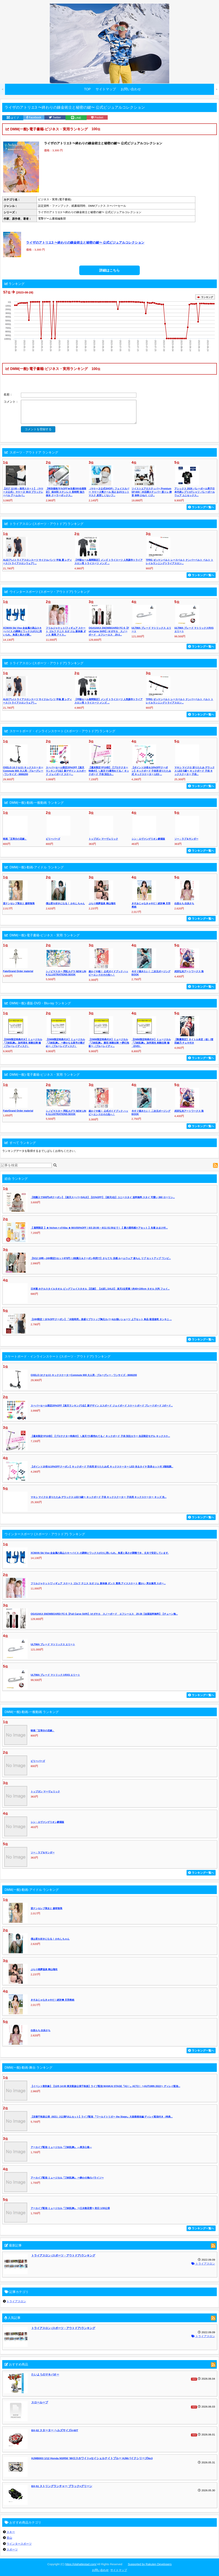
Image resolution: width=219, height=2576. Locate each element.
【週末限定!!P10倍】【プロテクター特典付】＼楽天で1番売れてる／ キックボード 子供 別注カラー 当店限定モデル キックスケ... (100, 1436)
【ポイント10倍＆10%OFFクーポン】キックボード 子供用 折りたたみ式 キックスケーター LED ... (151, 771)
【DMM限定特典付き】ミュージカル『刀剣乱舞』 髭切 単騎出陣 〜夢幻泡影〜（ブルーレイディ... (109, 1043)
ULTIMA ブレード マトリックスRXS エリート (55, 1675)
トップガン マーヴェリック (103, 838)
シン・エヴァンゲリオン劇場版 (148, 838)
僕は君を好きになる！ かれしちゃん (65, 903)
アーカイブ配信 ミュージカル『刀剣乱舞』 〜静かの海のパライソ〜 (67, 2177)
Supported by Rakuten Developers (150, 2564)
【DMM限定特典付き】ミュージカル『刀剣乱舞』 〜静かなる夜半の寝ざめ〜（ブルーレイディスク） (65, 1043)
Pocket (97, 117)
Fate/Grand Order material (18, 971)
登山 (9, 2537)
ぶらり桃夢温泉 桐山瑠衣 (102, 903)
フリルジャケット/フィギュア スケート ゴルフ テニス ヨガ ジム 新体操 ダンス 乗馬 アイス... (66, 631)
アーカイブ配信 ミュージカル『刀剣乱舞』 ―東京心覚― (61, 2147)
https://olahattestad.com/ (81, 2564)
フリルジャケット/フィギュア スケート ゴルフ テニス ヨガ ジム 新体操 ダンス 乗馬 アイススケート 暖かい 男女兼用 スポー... (98, 1583)
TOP (87, 89)
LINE (76, 117)
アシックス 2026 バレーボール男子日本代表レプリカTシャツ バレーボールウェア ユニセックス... (194, 492)
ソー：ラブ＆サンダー (186, 838)
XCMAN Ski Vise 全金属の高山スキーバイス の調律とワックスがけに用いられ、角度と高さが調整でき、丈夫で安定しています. (100, 1553)
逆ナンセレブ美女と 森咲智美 (19, 903)
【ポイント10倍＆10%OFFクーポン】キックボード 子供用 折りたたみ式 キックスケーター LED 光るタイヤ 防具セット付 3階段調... (102, 1466)
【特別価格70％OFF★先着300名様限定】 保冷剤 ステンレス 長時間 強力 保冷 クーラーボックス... (66, 492)
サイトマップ (106, 89)
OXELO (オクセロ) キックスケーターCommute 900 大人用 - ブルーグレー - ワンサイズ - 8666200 (23, 771)
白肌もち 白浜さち (184, 903)
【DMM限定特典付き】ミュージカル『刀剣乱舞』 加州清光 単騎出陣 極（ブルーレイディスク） (22, 1043)
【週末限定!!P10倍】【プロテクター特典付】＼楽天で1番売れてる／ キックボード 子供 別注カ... (109, 771)
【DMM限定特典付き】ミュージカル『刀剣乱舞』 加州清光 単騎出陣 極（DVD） (151, 1043)
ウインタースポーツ (19, 2543)
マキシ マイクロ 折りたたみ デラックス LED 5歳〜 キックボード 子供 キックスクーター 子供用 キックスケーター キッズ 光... (98, 1497)
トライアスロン (203, 2263)
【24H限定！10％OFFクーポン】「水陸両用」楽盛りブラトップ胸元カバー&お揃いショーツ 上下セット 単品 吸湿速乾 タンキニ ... (101, 1319)
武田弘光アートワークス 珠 (189, 971)
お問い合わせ (131, 89)
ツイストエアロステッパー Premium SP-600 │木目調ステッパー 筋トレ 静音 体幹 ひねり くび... (152, 492)
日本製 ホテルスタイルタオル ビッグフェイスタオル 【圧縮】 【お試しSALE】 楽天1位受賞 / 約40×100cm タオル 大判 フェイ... (100, 1288)
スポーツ (12, 2549)
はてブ (13, 117)
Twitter (55, 117)
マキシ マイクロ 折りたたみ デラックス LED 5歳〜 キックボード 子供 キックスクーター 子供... (194, 771)
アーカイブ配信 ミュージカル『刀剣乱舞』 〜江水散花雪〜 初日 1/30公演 (70, 2208)
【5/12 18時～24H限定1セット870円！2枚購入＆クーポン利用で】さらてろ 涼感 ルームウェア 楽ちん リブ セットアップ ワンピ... (101, 1258)
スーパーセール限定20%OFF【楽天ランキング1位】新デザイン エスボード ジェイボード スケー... (66, 771)
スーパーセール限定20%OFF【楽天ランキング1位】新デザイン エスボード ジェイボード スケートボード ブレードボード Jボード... (102, 1405)
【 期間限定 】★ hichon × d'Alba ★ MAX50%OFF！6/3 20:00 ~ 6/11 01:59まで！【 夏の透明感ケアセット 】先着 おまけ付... (99, 1227)
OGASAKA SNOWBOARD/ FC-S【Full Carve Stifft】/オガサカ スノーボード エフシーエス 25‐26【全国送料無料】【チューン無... (104, 1614)
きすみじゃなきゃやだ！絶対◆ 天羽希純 (52, 1999)
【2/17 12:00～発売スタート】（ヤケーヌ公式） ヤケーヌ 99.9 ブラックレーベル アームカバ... (23, 492)
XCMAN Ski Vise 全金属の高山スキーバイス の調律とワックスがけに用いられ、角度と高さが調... (22, 631)
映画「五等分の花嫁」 (15, 838)
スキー (11, 2532)
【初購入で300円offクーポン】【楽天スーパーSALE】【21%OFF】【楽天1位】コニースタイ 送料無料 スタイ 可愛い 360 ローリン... (103, 1197)
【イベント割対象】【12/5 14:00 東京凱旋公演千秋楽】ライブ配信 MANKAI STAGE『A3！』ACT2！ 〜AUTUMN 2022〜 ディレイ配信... (105, 2086)
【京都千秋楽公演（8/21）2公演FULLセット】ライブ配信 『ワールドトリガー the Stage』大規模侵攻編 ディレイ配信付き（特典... (102, 2116)
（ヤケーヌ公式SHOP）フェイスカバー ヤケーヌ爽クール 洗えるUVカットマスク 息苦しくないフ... (109, 492)
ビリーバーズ (53, 838)
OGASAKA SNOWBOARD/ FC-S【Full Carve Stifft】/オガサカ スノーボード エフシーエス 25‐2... (109, 631)
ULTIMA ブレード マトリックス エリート (53, 1644)
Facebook (33, 117)
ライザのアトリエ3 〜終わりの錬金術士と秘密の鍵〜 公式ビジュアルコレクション (85, 242)
